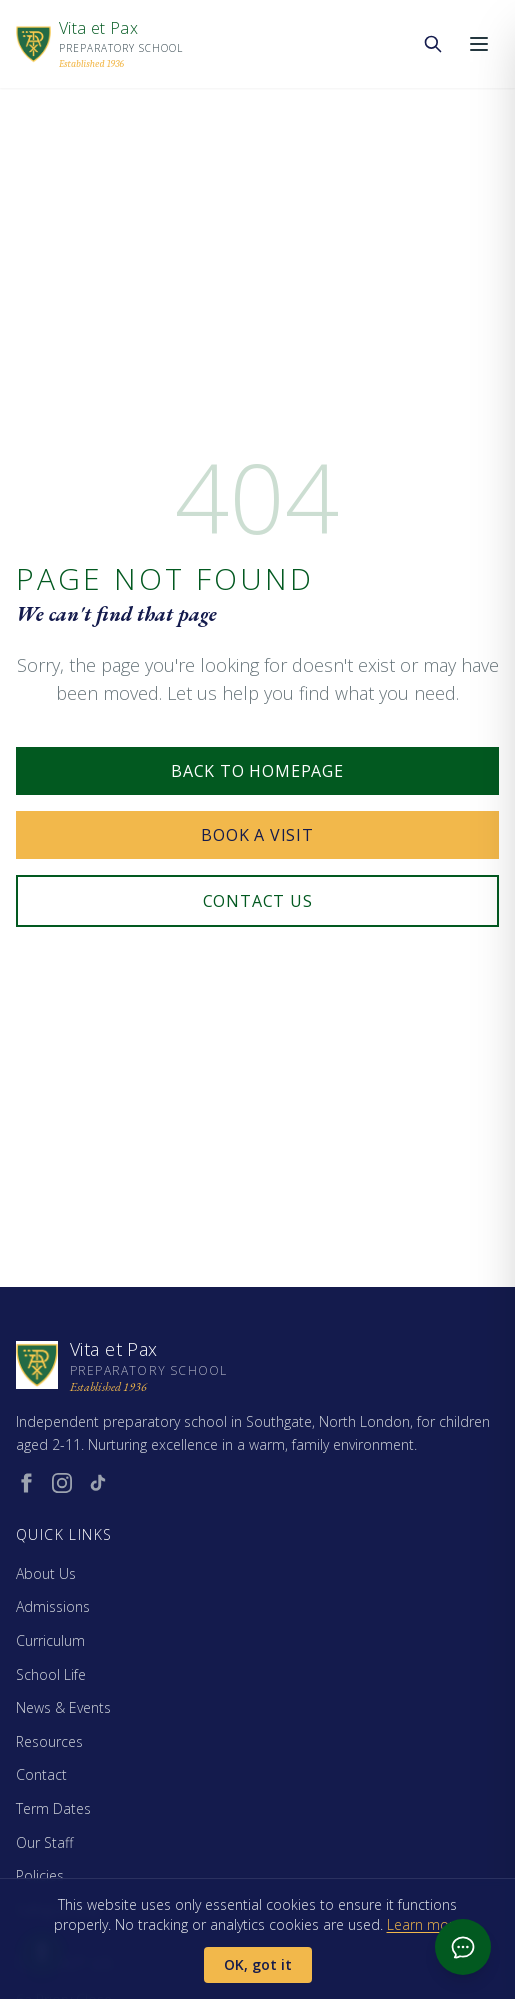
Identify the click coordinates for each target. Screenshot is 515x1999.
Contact (41, 1774)
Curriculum (50, 1640)
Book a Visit (257, 835)
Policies (40, 1875)
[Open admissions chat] (463, 1947)
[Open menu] (479, 44)
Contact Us (258, 901)
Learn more (424, 1924)
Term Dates (53, 1808)
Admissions (53, 1606)
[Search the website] (433, 44)
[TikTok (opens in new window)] (98, 1483)
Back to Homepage (257, 771)
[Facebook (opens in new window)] (26, 1483)
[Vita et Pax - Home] (99, 44)
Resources (49, 1741)
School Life (51, 1674)
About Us (46, 1573)
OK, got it (258, 1964)
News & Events (63, 1707)
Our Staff (44, 1842)
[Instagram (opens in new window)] (62, 1483)
